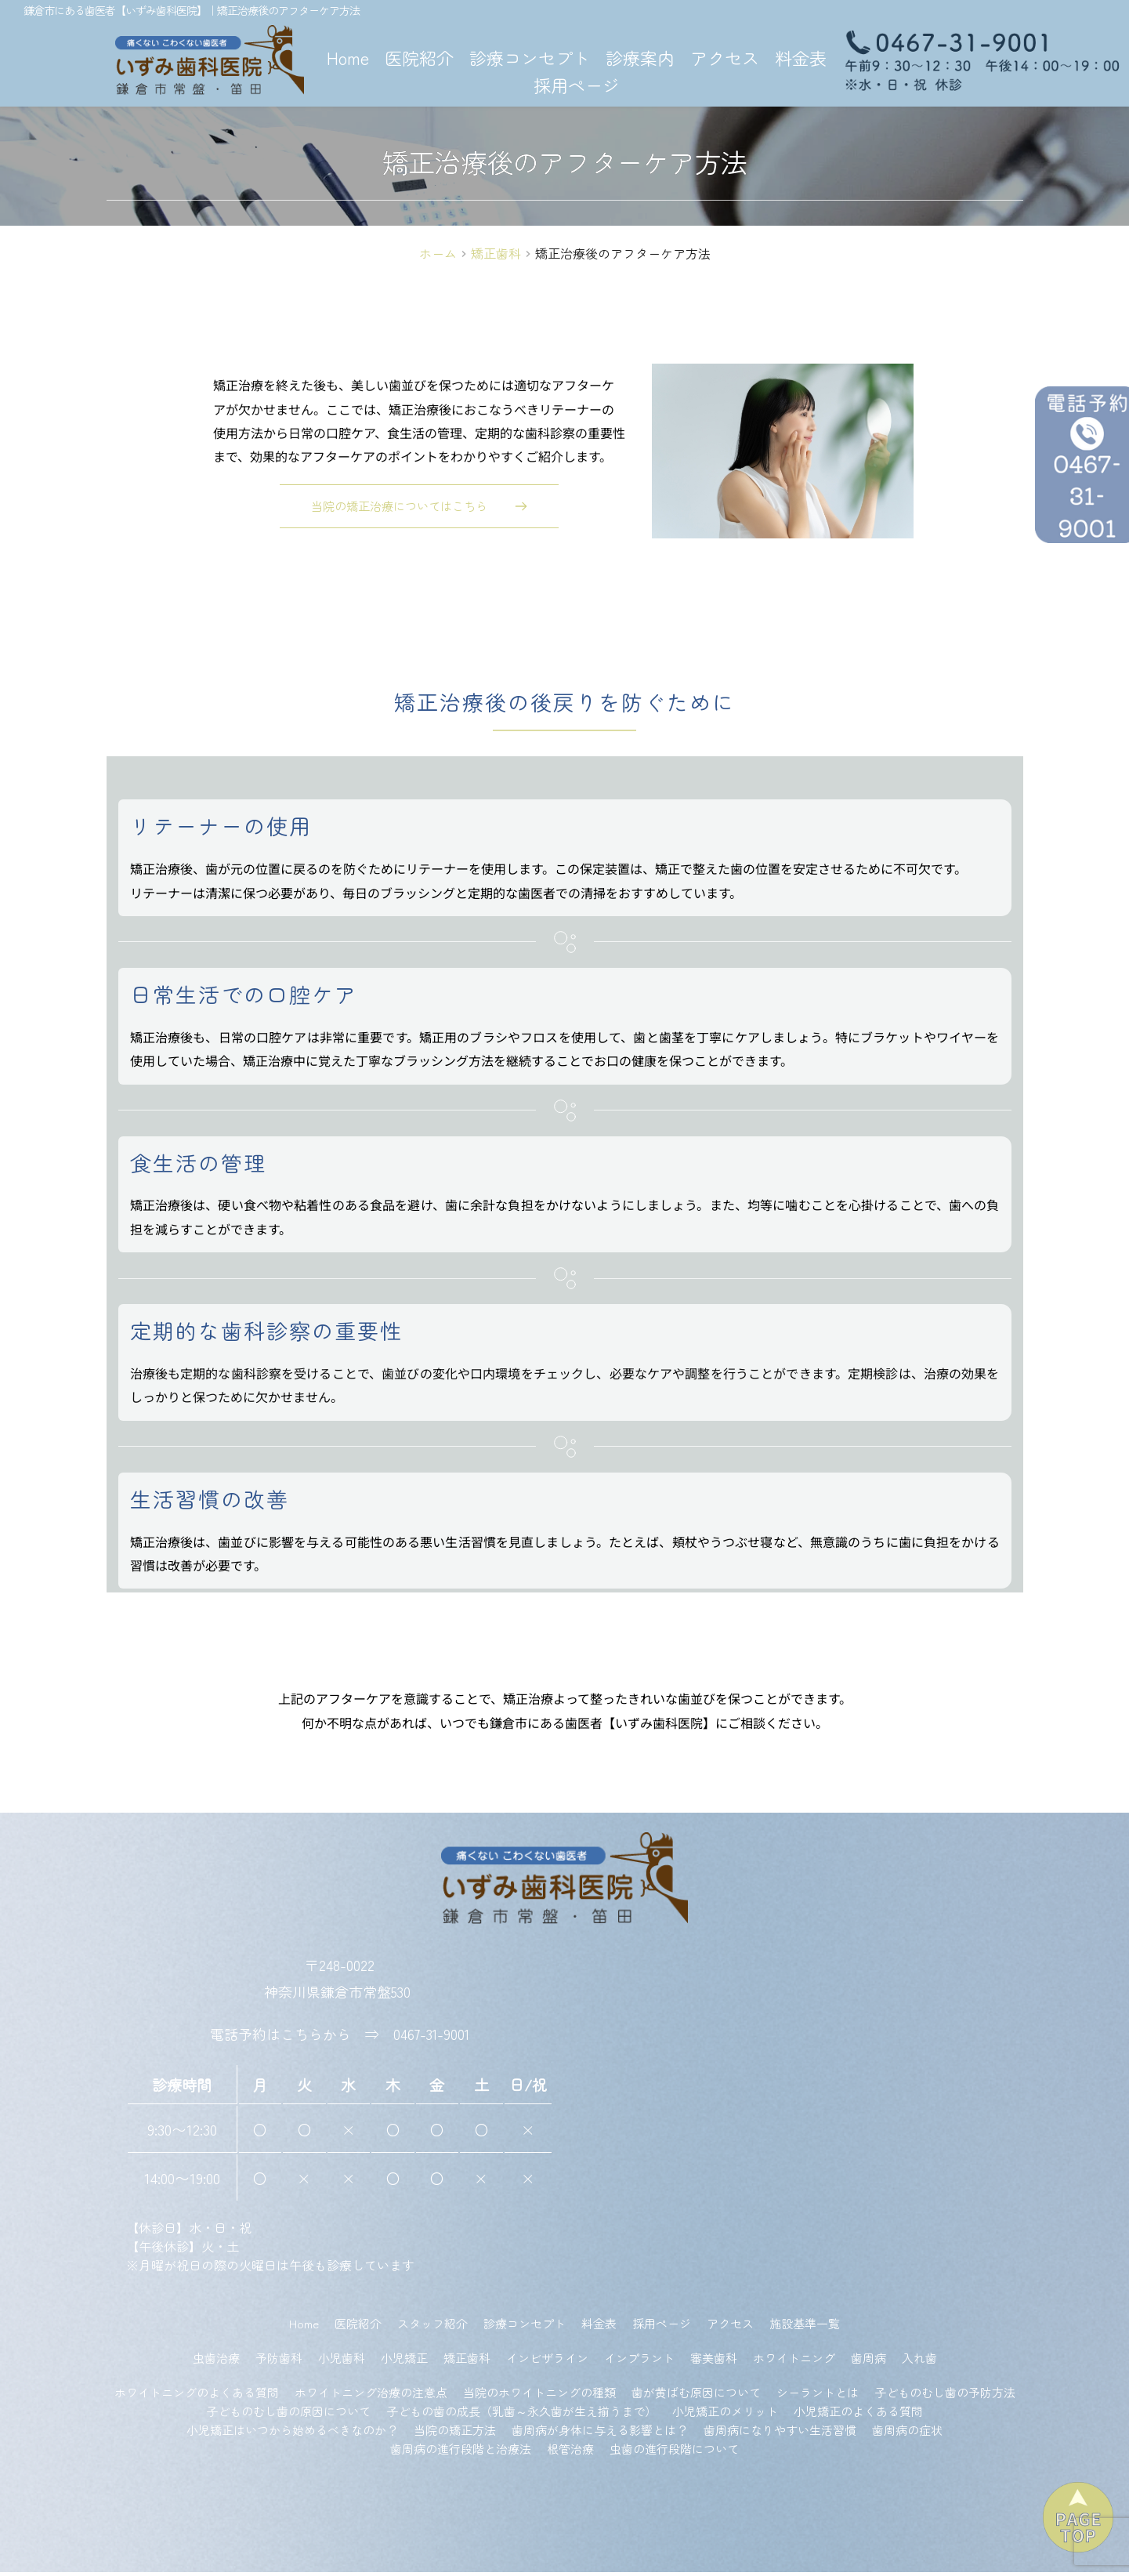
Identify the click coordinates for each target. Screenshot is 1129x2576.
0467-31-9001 (431, 2038)
